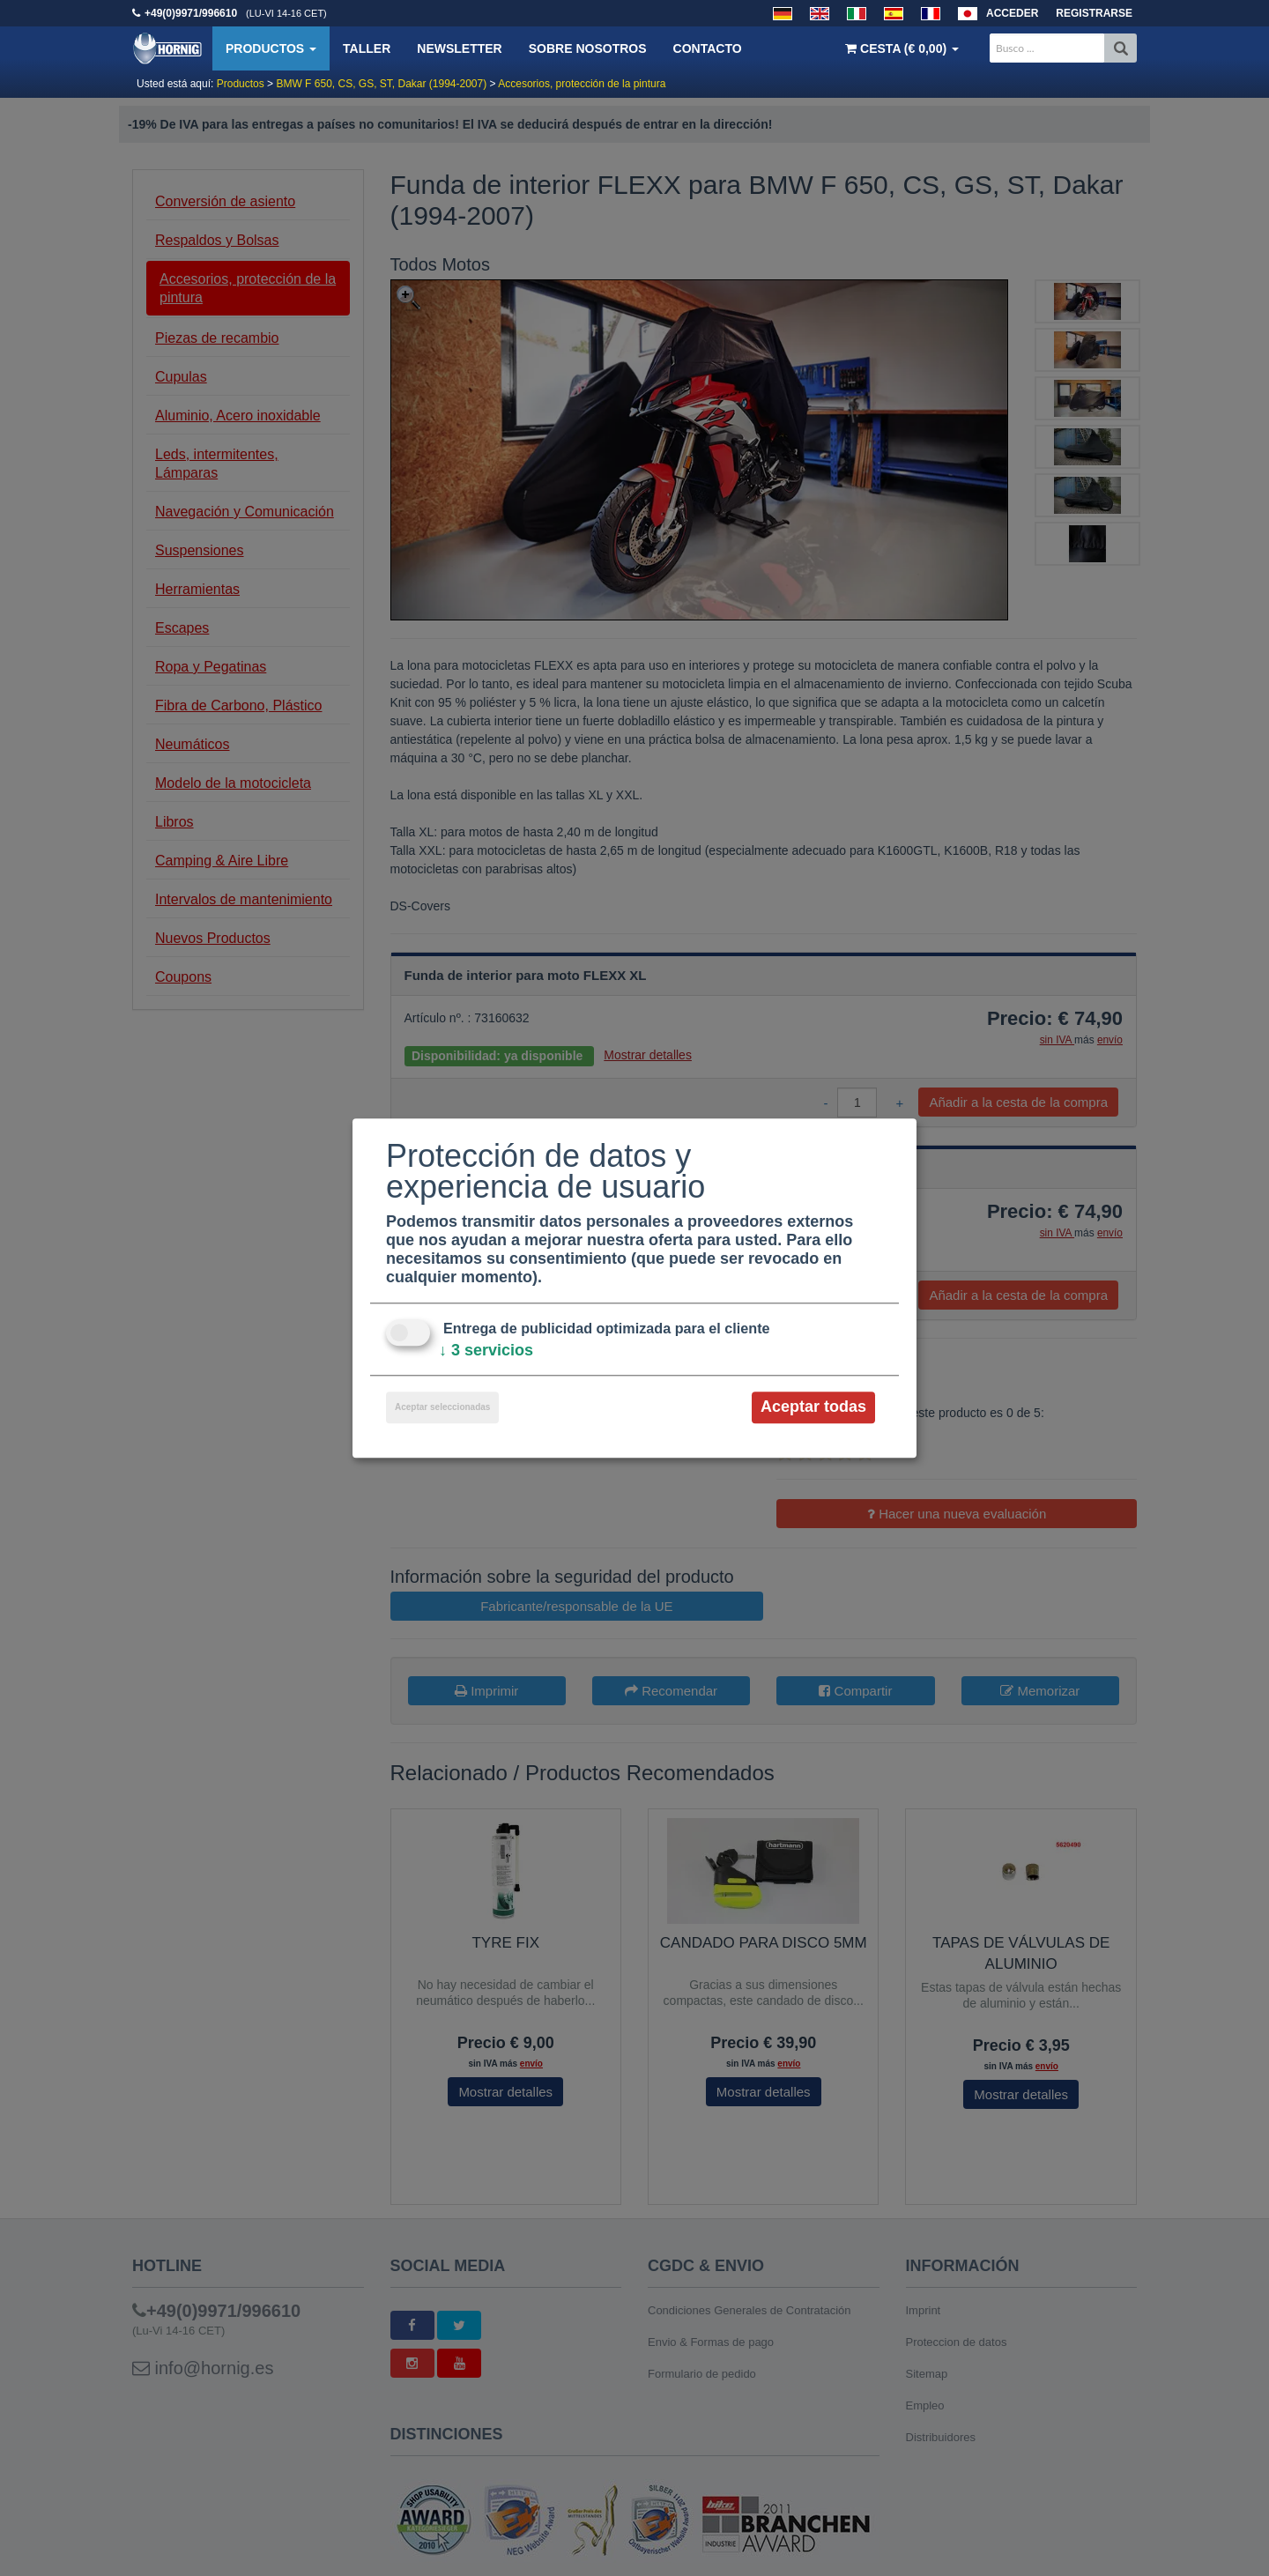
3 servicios (486, 1351)
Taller (366, 48)
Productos (271, 48)
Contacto (707, 48)
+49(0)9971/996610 (191, 13)
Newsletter (459, 48)
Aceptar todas (813, 1407)
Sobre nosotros (588, 48)
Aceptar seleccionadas (442, 1408)
